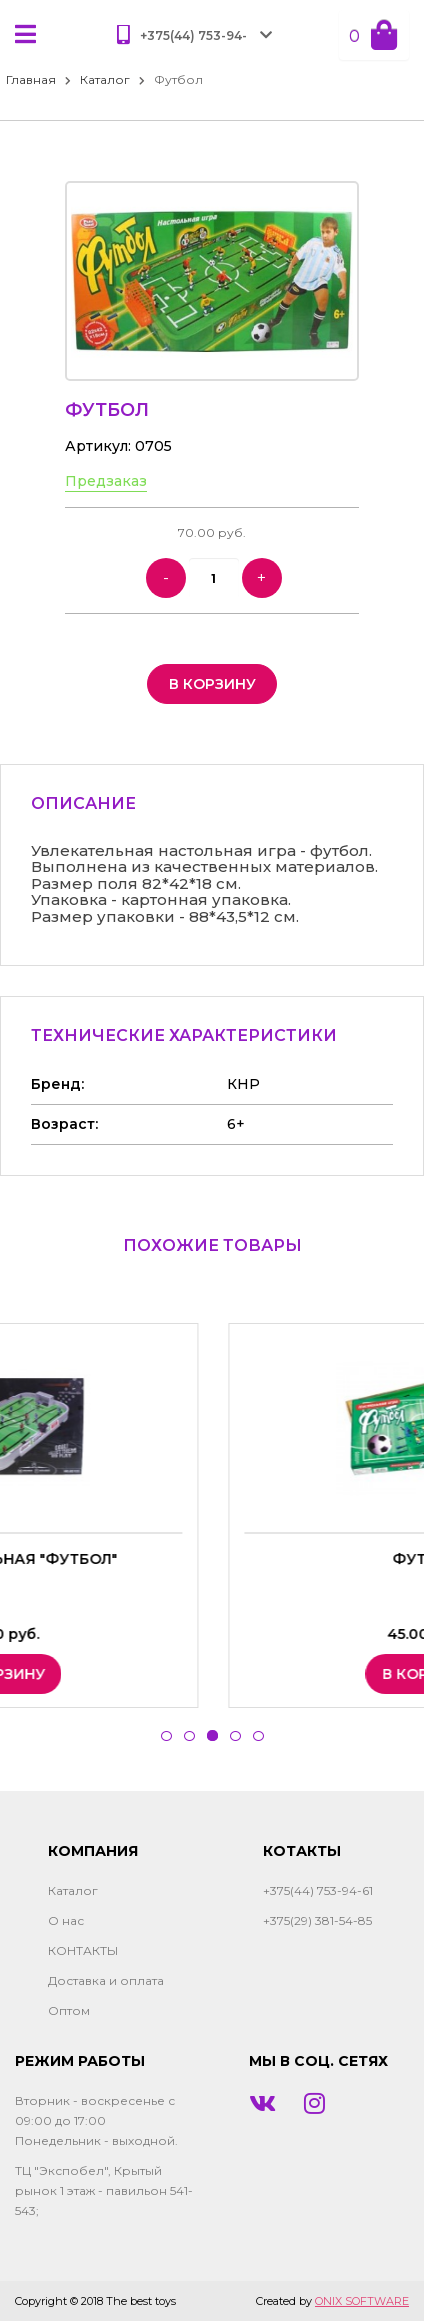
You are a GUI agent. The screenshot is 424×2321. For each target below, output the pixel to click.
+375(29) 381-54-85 (317, 1920)
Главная (31, 79)
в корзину (212, 684)
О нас (66, 1920)
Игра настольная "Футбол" (212, 1559)
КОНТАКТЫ (83, 1950)
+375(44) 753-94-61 (318, 1890)
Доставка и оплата (106, 1980)
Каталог (105, 79)
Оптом (69, 2010)
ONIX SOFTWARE (362, 2301)
